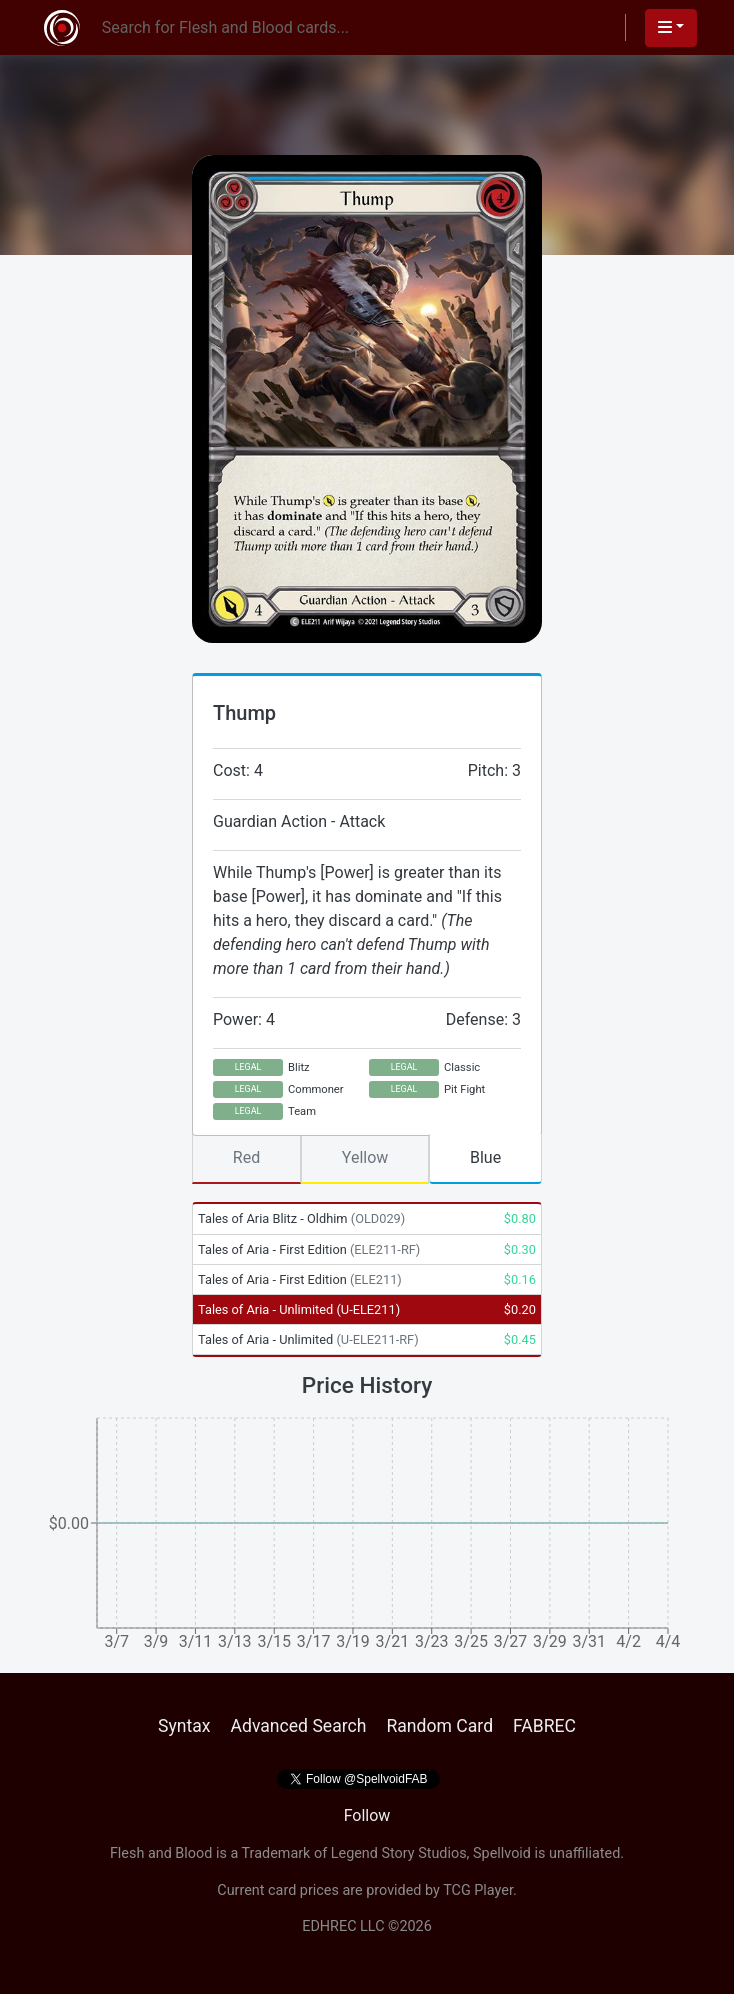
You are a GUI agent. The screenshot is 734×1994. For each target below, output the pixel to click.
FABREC (544, 1726)
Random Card (439, 1726)
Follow (367, 1815)
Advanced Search (298, 1726)
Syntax (184, 1726)
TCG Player (478, 1890)
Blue (485, 1157)
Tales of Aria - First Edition (309, 1249)
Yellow (365, 1157)
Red (246, 1157)
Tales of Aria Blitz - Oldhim (301, 1218)
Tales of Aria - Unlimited (299, 1309)
